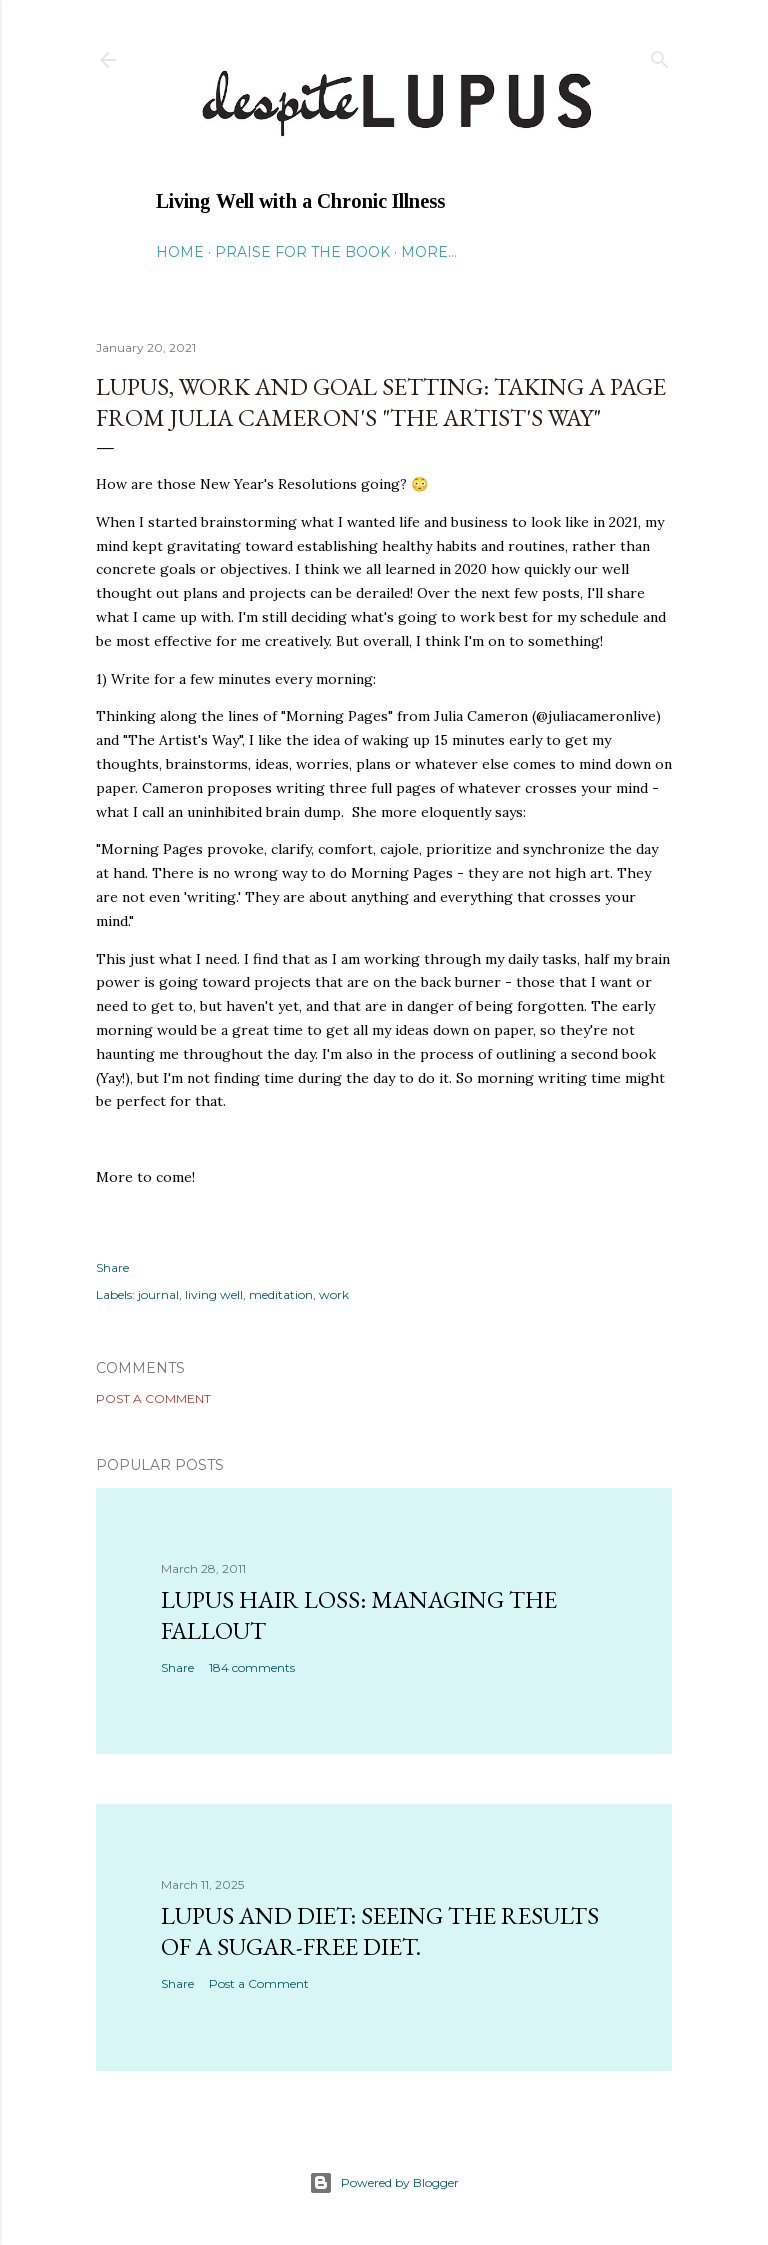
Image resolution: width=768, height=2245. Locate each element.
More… (429, 252)
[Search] (660, 55)
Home (180, 252)
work (334, 1294)
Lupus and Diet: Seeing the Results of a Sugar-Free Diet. (380, 1931)
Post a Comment (153, 1398)
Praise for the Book (302, 252)
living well (214, 1294)
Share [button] (112, 1267)
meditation (281, 1294)
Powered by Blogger (384, 2183)
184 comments (252, 1667)
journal (158, 1294)
